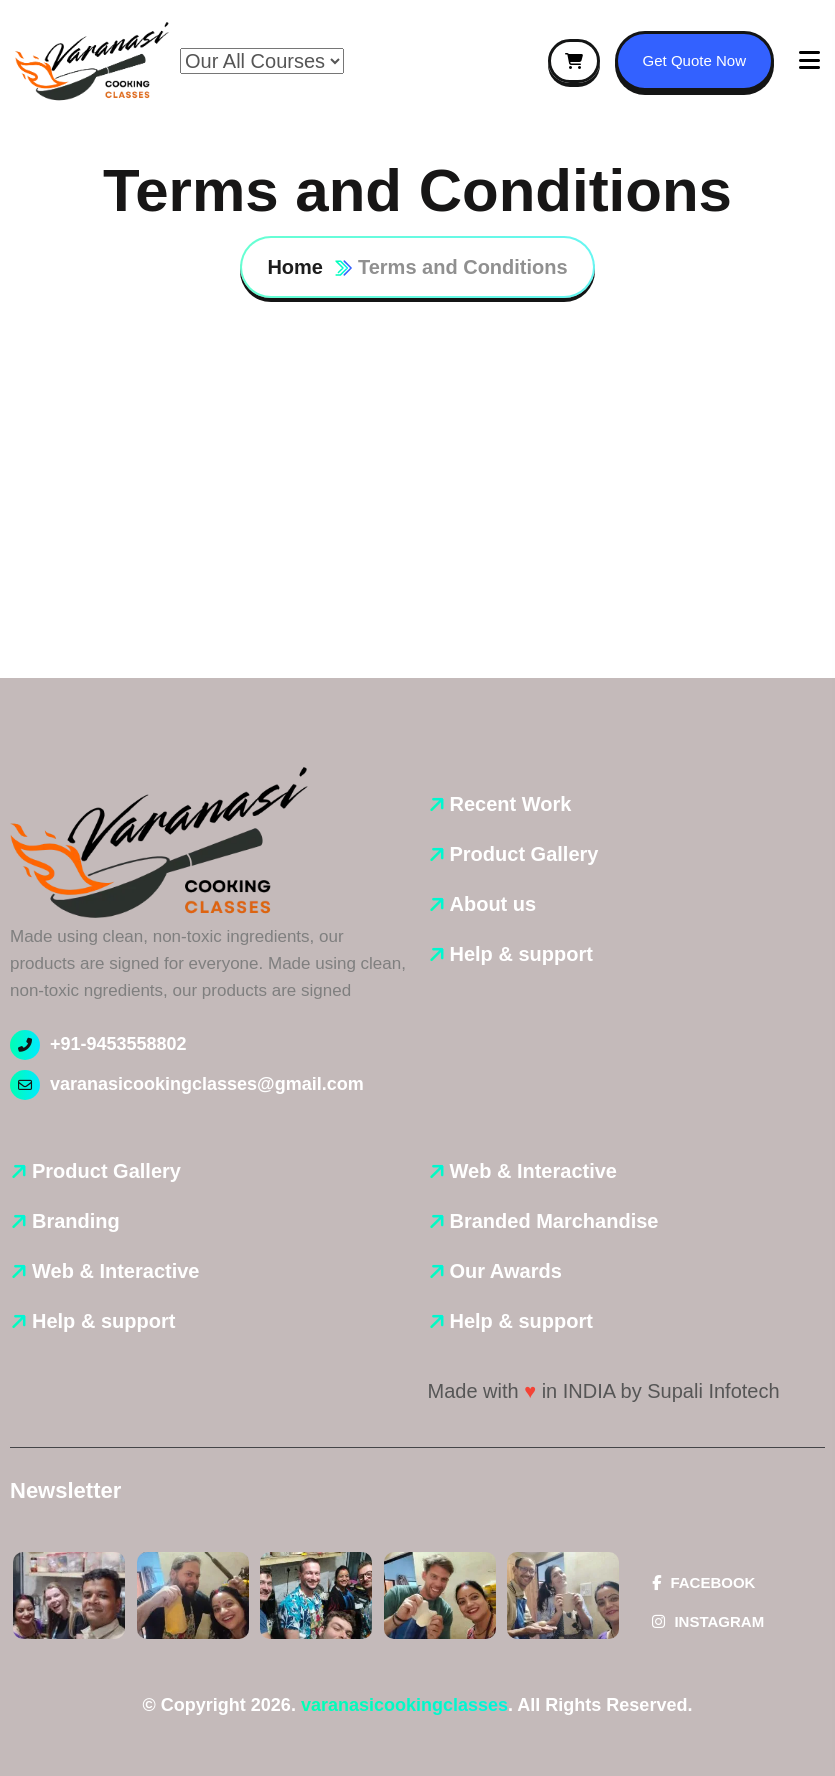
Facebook (703, 1582)
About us (493, 904)
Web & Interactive (115, 1271)
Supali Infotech (713, 1391)
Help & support (521, 954)
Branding (76, 1221)
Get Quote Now (694, 60)
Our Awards (506, 1271)
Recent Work (511, 804)
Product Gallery (524, 854)
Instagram (708, 1621)
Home (295, 267)
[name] (92, 61)
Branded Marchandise (554, 1221)
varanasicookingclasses (404, 1705)
